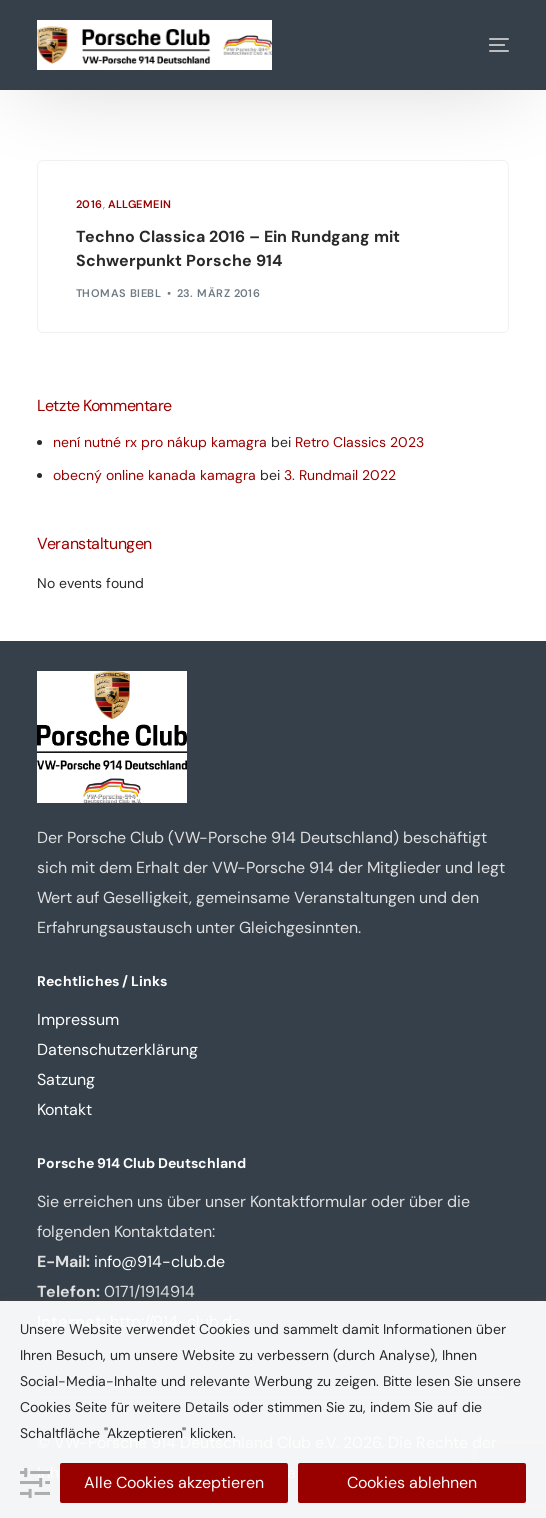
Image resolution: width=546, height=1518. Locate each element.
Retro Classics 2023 (359, 442)
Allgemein (140, 204)
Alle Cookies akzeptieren (174, 1482)
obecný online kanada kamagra (154, 475)
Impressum (78, 1019)
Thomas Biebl (118, 293)
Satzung (66, 1079)
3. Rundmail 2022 (340, 475)
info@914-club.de (159, 1261)
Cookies (45, 1407)
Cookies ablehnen (412, 1482)
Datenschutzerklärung (117, 1049)
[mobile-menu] (484, 45)
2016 (89, 204)
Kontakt (64, 1109)
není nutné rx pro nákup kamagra (160, 442)
